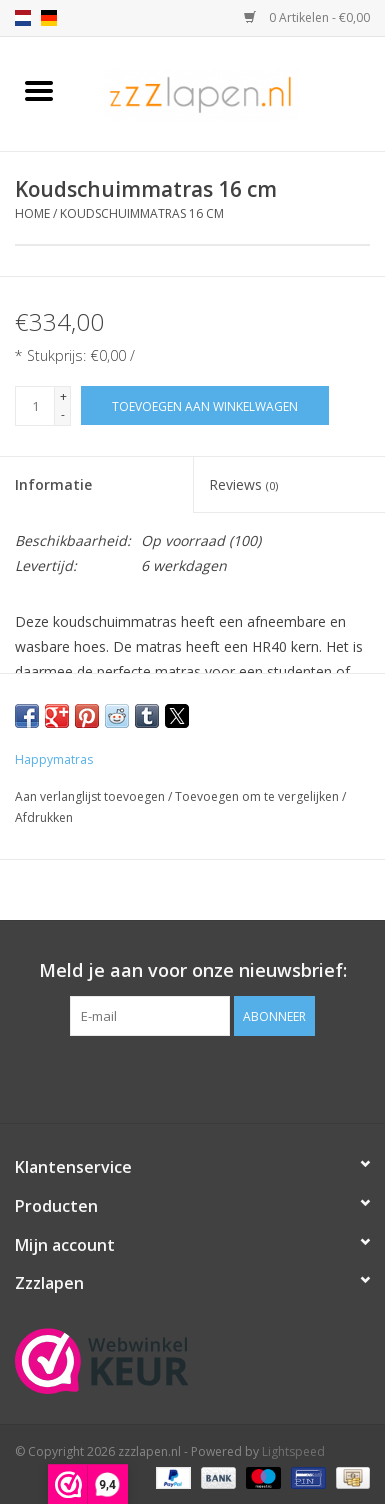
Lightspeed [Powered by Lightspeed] (293, 1451)
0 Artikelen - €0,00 (307, 17)
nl (23, 18)
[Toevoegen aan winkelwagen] (205, 405)
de (49, 18)
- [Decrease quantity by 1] (63, 414)
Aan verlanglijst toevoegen (91, 796)
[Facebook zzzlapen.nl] (193, 1077)
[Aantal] (35, 406)
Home (32, 213)
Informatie (53, 484)
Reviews (243, 484)
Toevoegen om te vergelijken (258, 796)
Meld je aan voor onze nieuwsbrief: (193, 970)
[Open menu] (39, 90)
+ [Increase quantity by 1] (63, 396)
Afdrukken (44, 817)
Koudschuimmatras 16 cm (142, 213)
